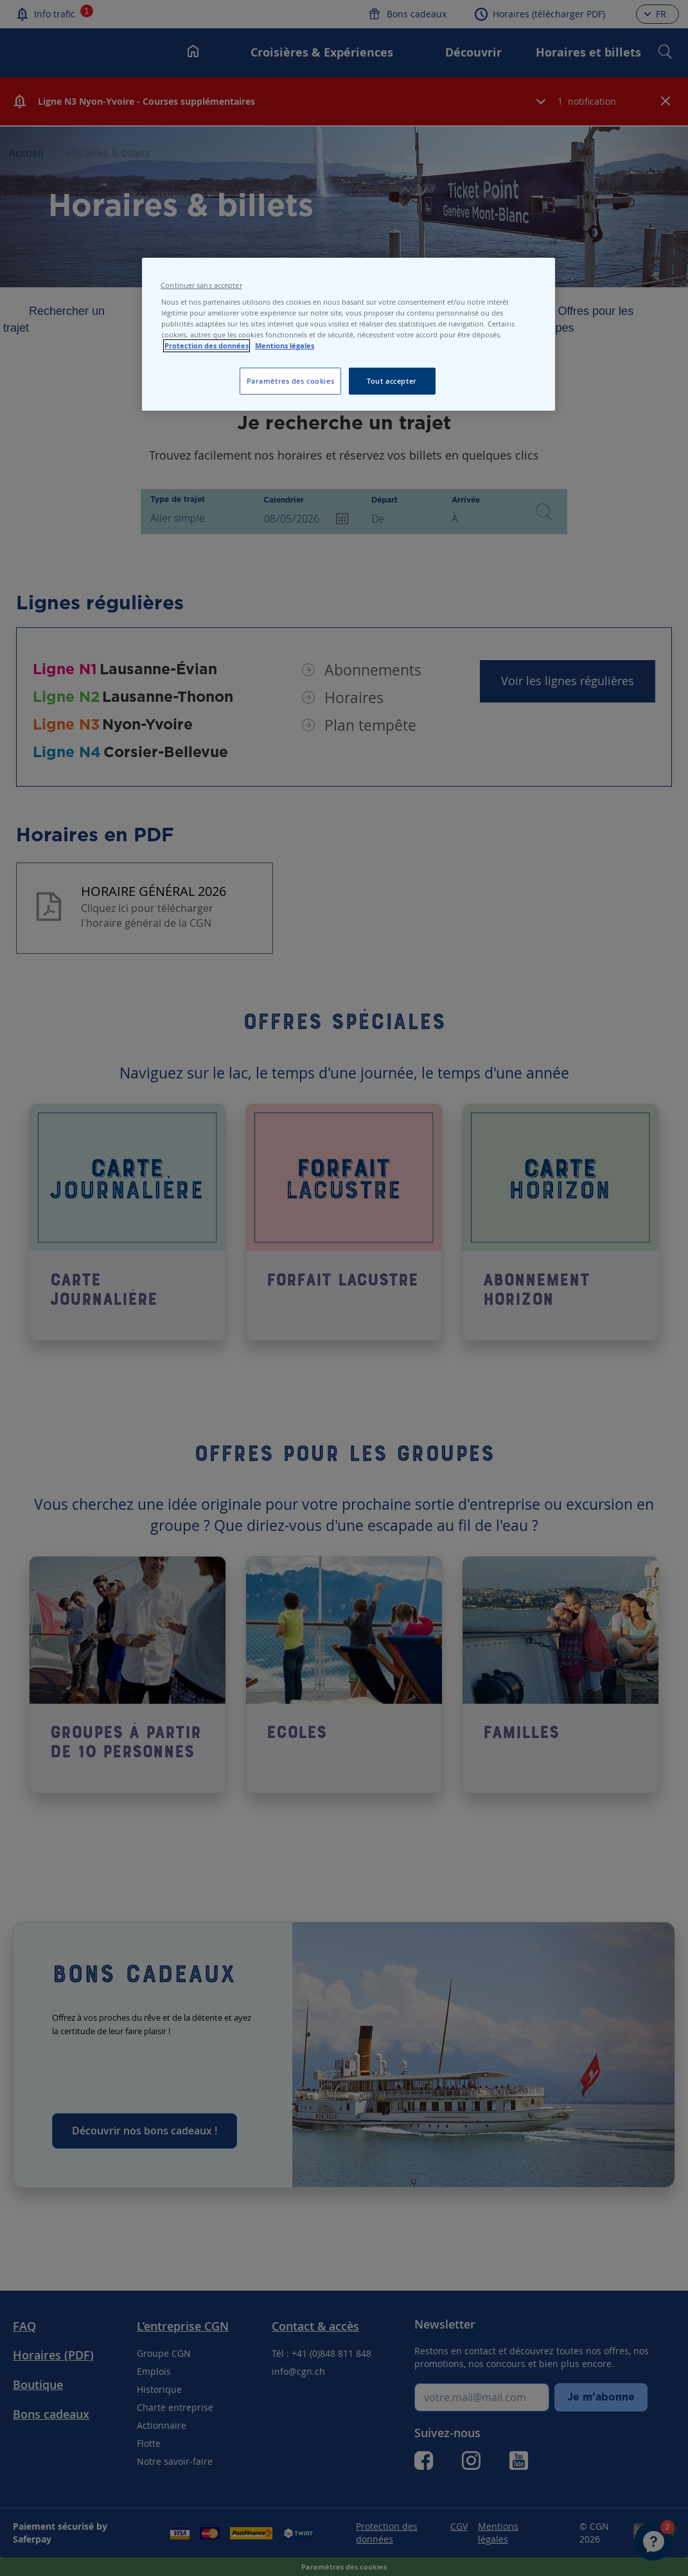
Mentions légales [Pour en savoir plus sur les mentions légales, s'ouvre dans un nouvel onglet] (284, 346)
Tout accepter (391, 381)
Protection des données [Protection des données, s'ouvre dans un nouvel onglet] (206, 346)
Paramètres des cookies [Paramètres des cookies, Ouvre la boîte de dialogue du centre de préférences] (291, 381)
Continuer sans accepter (201, 285)
